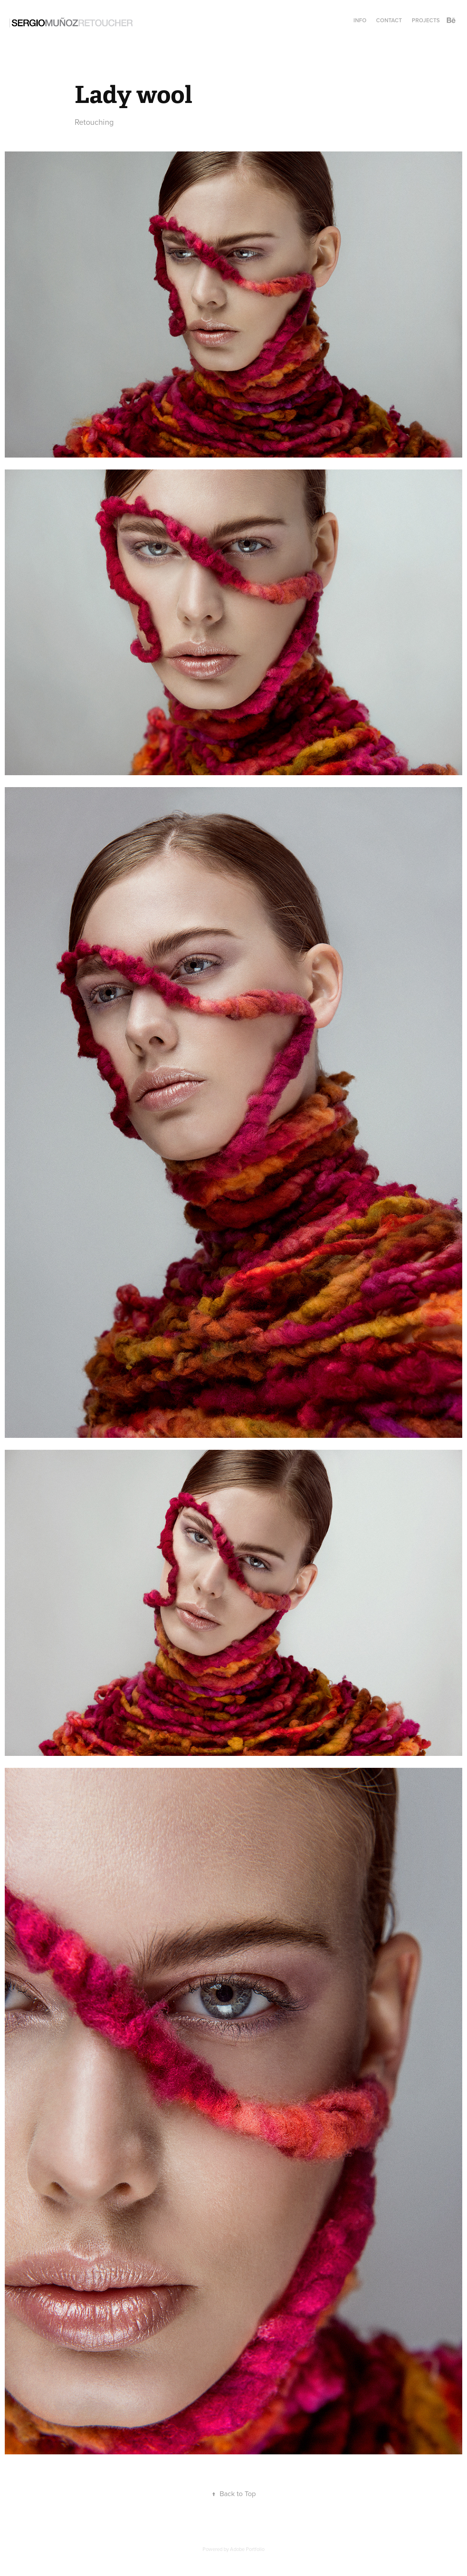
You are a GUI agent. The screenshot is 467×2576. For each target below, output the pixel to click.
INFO (360, 20)
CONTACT (389, 20)
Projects (426, 20)
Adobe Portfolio (247, 2549)
